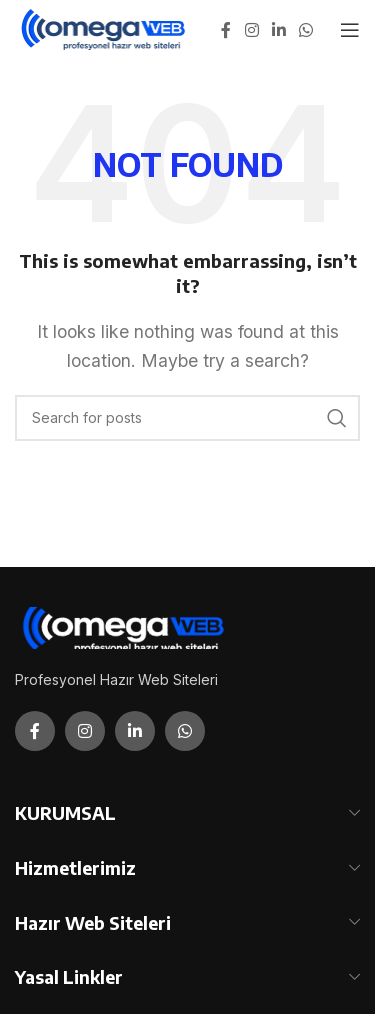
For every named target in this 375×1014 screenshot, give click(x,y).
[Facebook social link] (226, 30)
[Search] (187, 418)
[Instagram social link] (251, 30)
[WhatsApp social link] (306, 30)
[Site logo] (104, 28)
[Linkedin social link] (278, 30)
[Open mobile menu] (350, 30)
